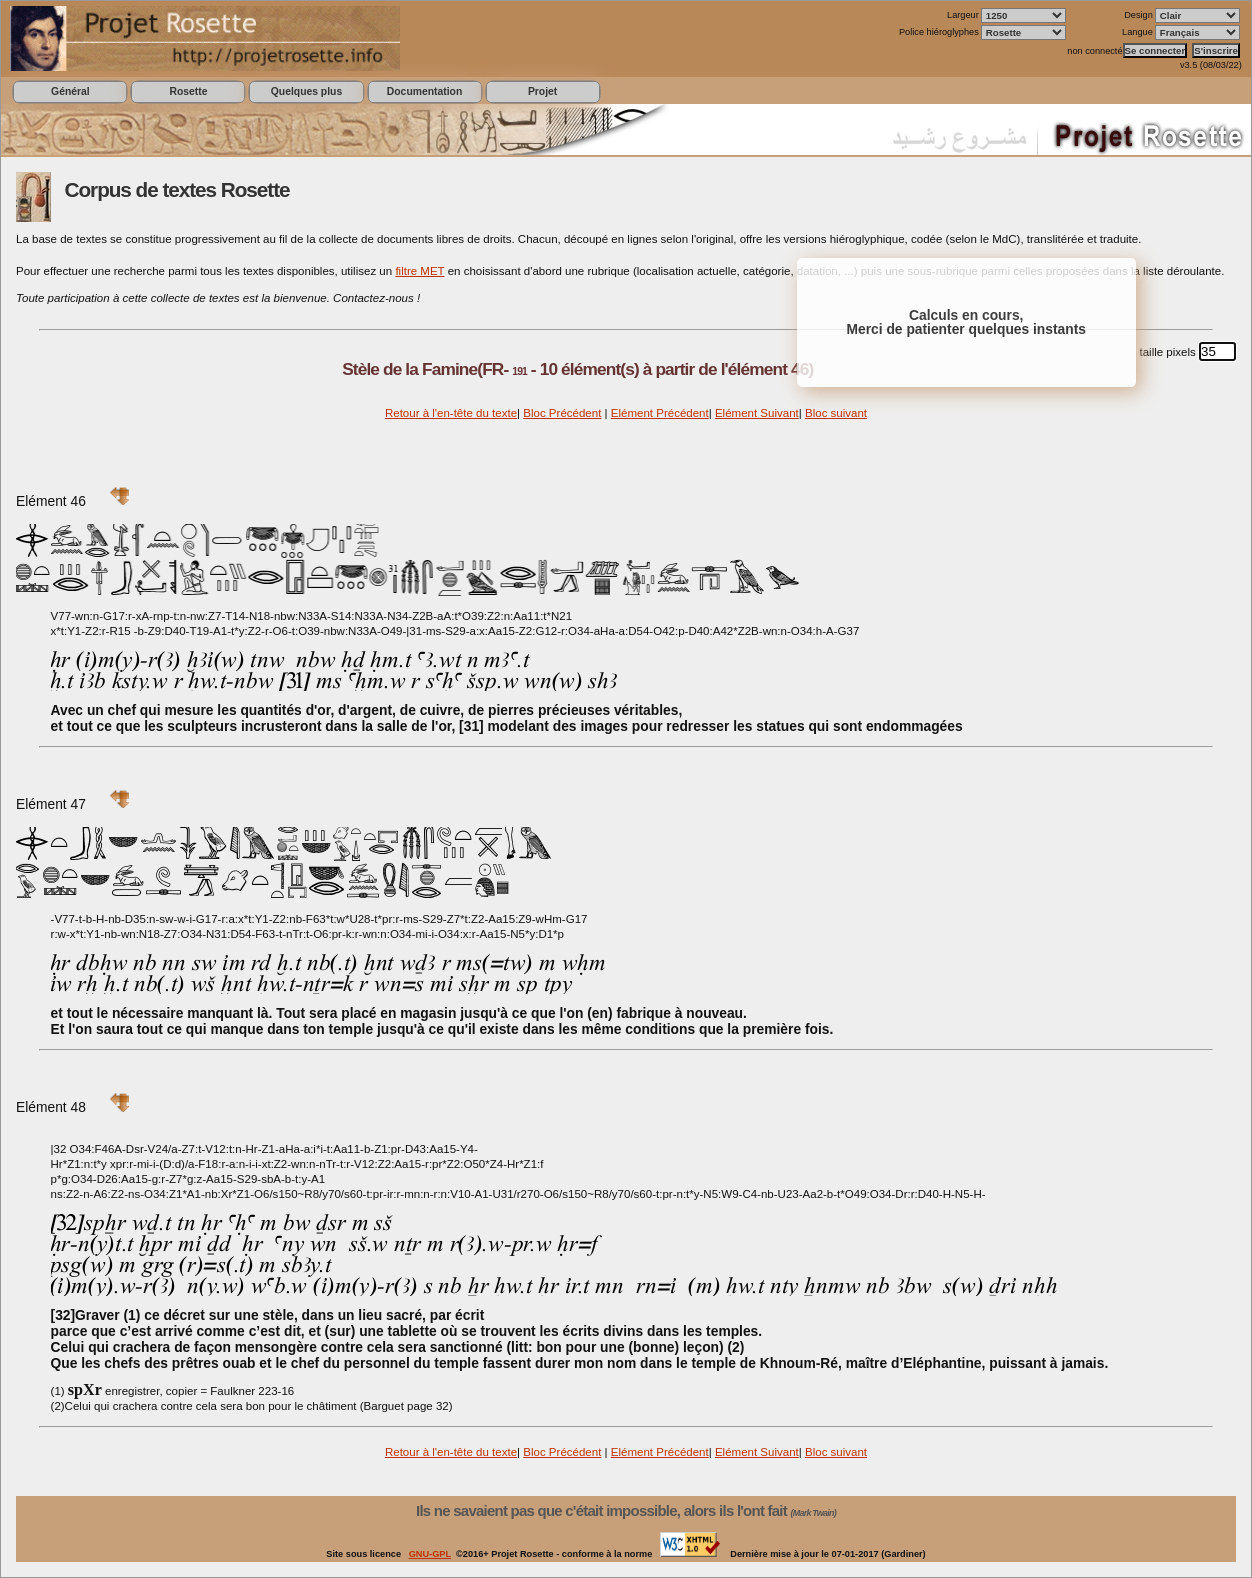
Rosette (188, 91)
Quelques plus (306, 91)
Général (70, 91)
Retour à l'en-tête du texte (451, 413)
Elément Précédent (660, 413)
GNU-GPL (430, 1554)
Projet (542, 91)
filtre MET (419, 271)
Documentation (424, 91)
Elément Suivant (757, 413)
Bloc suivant (836, 413)
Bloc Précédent (562, 413)
